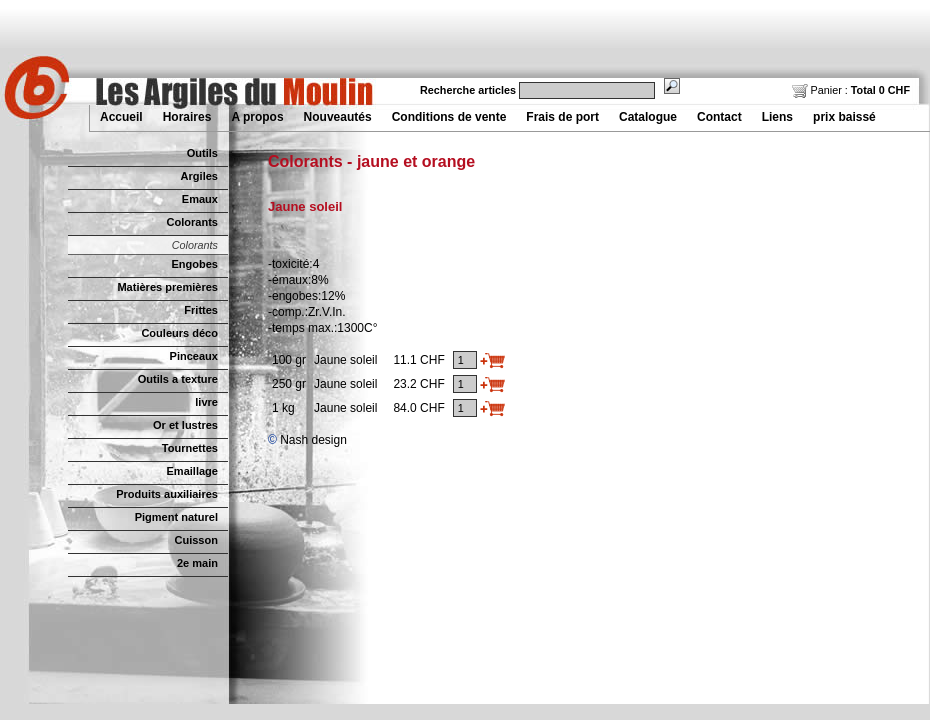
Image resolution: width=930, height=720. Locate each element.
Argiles (199, 176)
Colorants (192, 222)
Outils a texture (178, 379)
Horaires (187, 117)
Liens (777, 117)
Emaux (200, 199)
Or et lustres (185, 425)
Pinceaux (194, 356)
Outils (202, 153)
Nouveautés (338, 117)
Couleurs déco (179, 333)
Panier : (851, 90)
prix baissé (844, 117)
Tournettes (190, 448)
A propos (257, 117)
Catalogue (648, 117)
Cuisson (196, 540)
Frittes (201, 310)
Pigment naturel (176, 517)
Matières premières (167, 287)
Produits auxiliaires (167, 494)
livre (206, 402)
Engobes (194, 264)
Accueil (121, 117)
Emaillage (192, 471)
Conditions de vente (449, 117)
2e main (197, 563)
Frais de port (562, 117)
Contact (719, 117)
